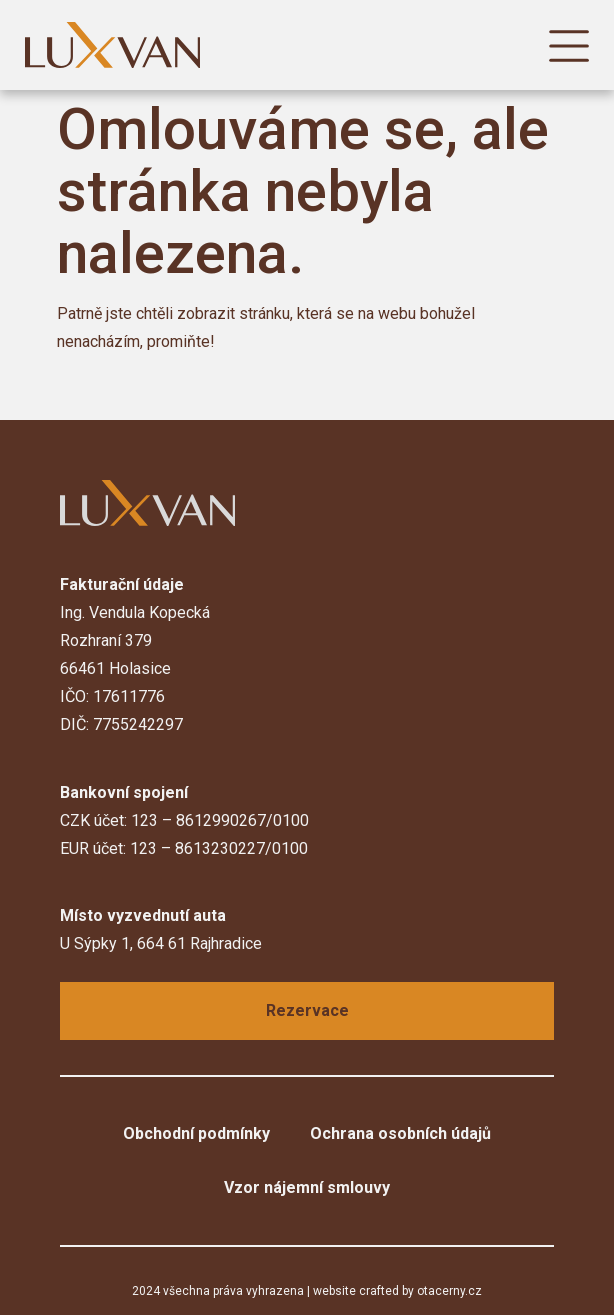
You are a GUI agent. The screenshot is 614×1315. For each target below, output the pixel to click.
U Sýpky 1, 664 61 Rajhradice (161, 943)
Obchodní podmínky (196, 1133)
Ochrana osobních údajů (400, 1133)
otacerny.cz (449, 1291)
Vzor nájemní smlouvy (307, 1187)
